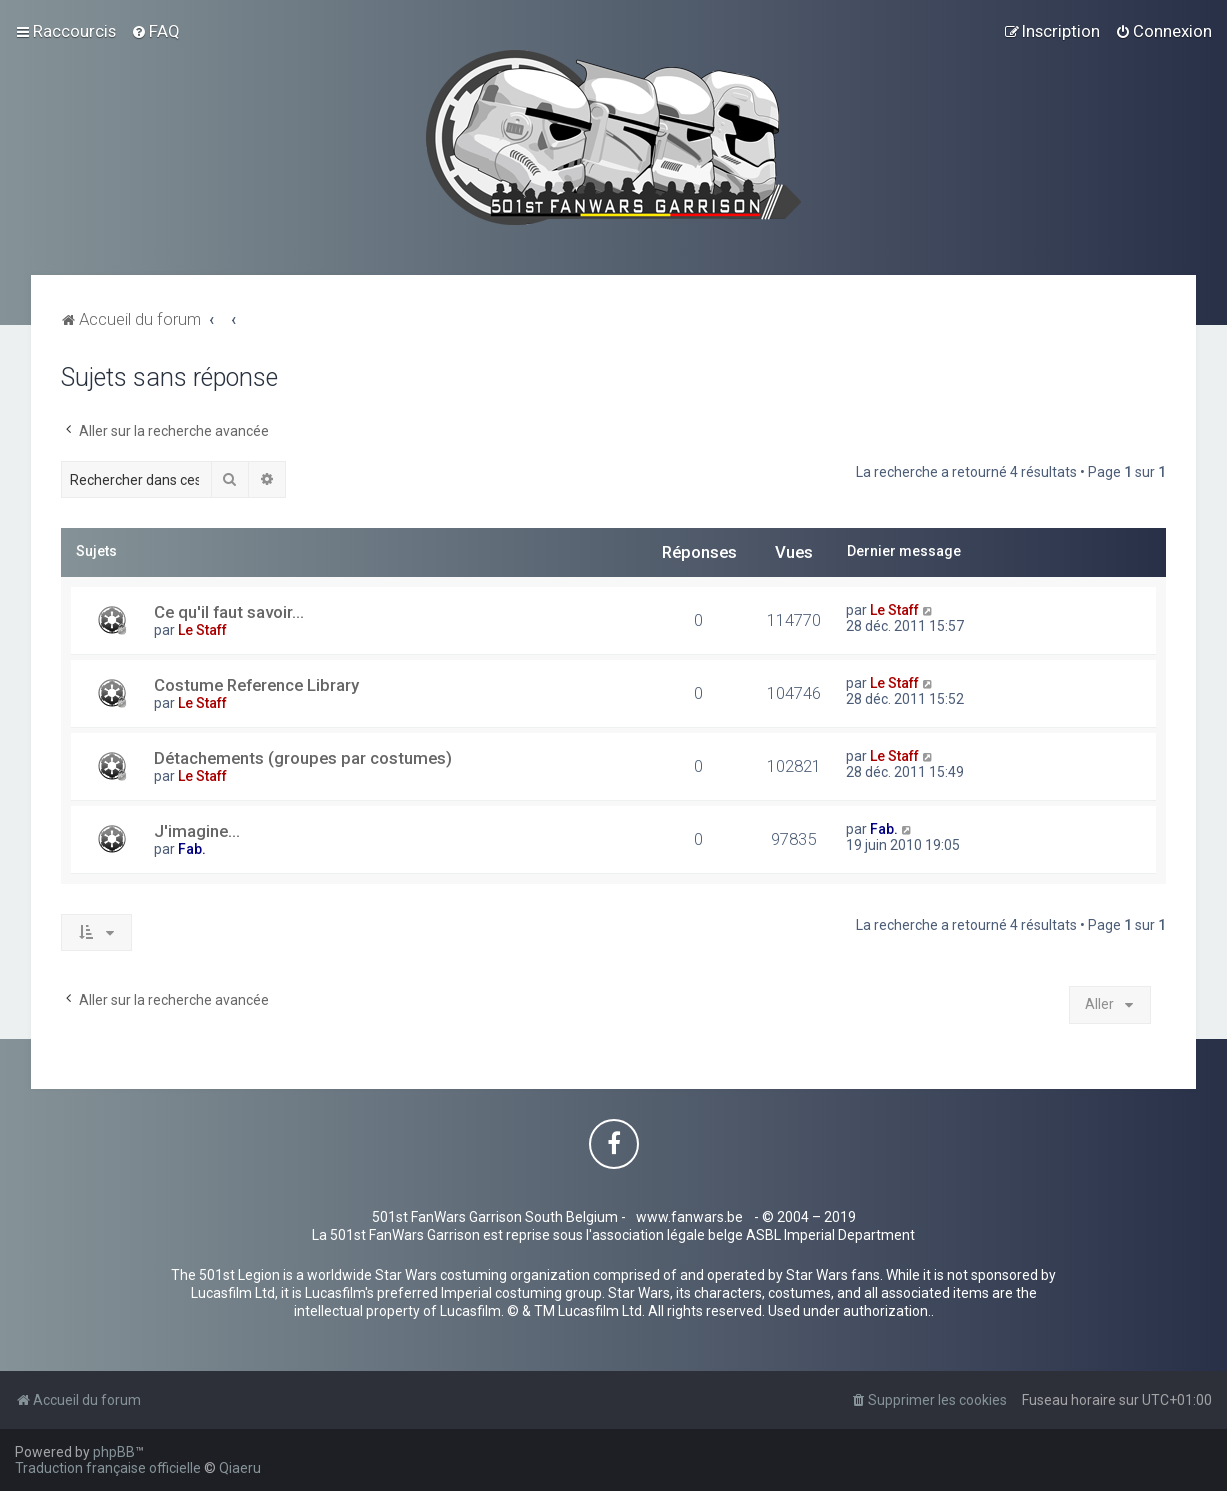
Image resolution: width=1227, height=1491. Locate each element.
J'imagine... (197, 831)
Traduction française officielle (108, 1468)
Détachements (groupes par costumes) (303, 758)
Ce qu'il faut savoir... (229, 612)
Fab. (192, 849)
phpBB (114, 1452)
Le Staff (202, 630)
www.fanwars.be (689, 1217)
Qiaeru (240, 1468)
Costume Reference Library (256, 685)
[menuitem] (155, 31)
